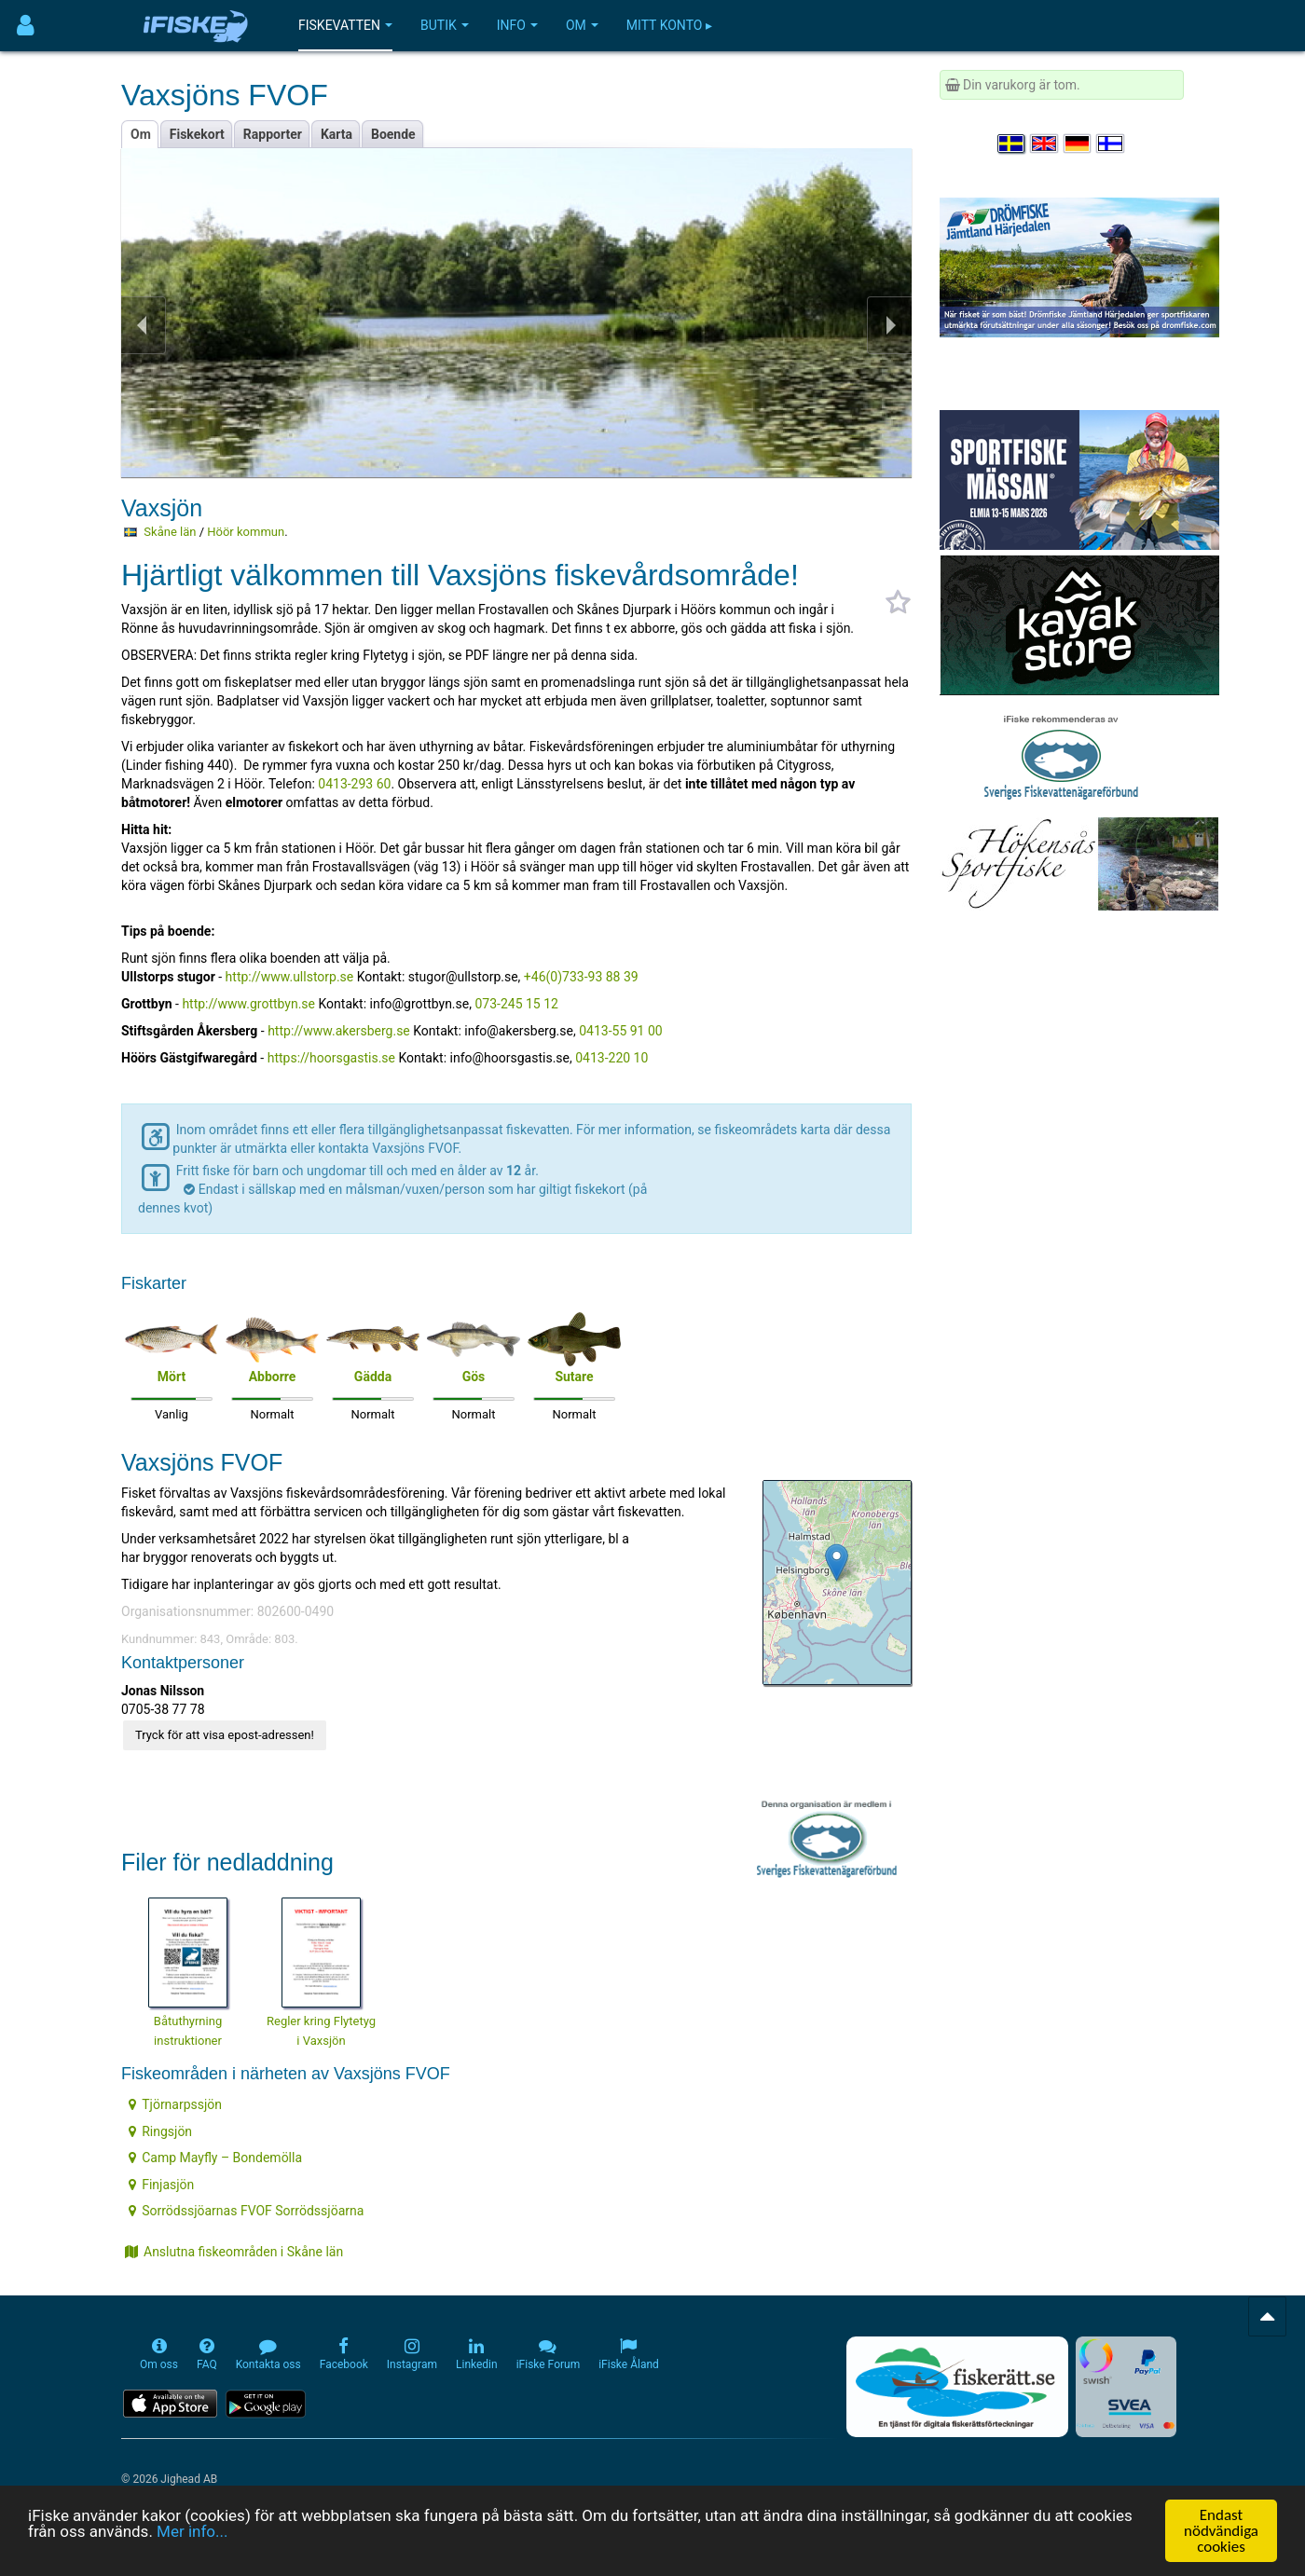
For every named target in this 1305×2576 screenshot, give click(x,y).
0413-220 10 (611, 1057)
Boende (393, 134)
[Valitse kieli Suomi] (1111, 143)
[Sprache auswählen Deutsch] (1078, 143)
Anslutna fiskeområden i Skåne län (234, 2251)
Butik (444, 25)
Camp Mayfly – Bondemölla (215, 2157)
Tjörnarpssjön (175, 2104)
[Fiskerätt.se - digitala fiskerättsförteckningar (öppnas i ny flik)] (957, 2386)
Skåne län (170, 532)
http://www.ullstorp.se (290, 976)
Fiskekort (197, 134)
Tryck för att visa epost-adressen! (224, 1735)
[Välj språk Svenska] (1012, 143)
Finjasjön (161, 2184)
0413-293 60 (354, 783)
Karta (336, 134)
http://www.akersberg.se (339, 1030)
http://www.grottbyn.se (248, 1003)
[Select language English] (1045, 143)
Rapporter (272, 134)
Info (517, 25)
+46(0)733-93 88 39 (581, 976)
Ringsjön (160, 2131)
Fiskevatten (345, 25)
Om (582, 25)
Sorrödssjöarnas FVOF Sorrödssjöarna (246, 2210)
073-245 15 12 (516, 1003)
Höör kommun (245, 532)
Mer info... (192, 2531)
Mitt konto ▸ (669, 25)
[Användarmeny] (25, 25)
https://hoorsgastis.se (331, 1057)
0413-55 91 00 (621, 1030)
